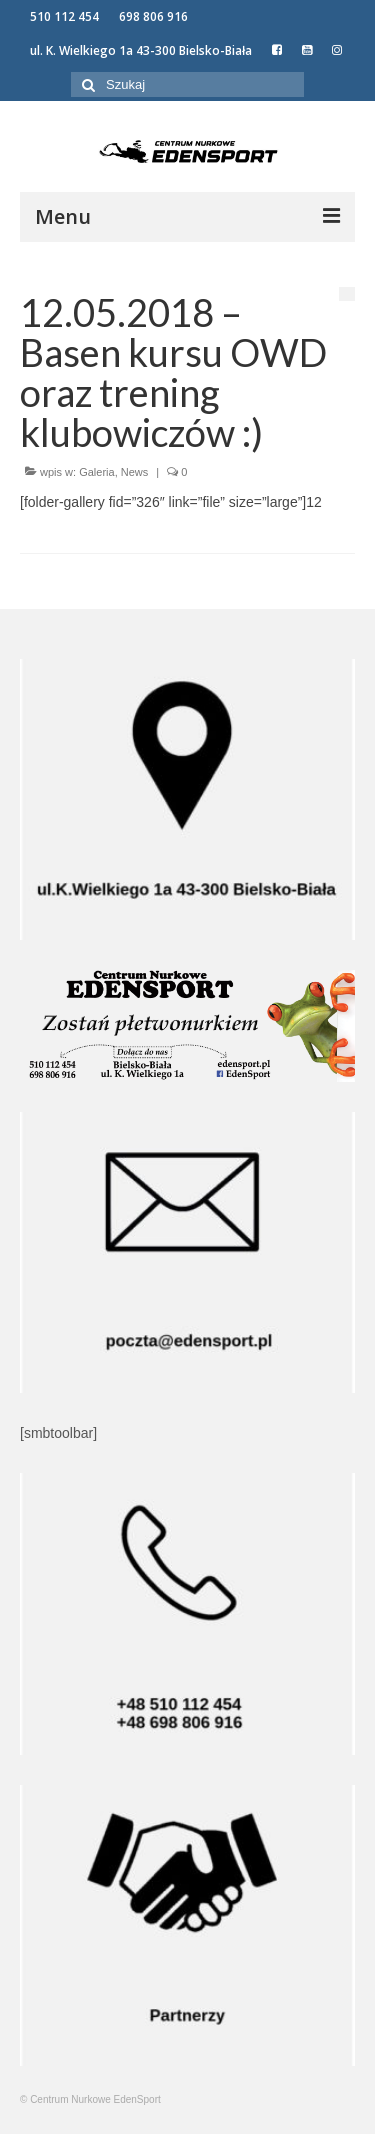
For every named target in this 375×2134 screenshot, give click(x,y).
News (135, 472)
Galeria (96, 472)
